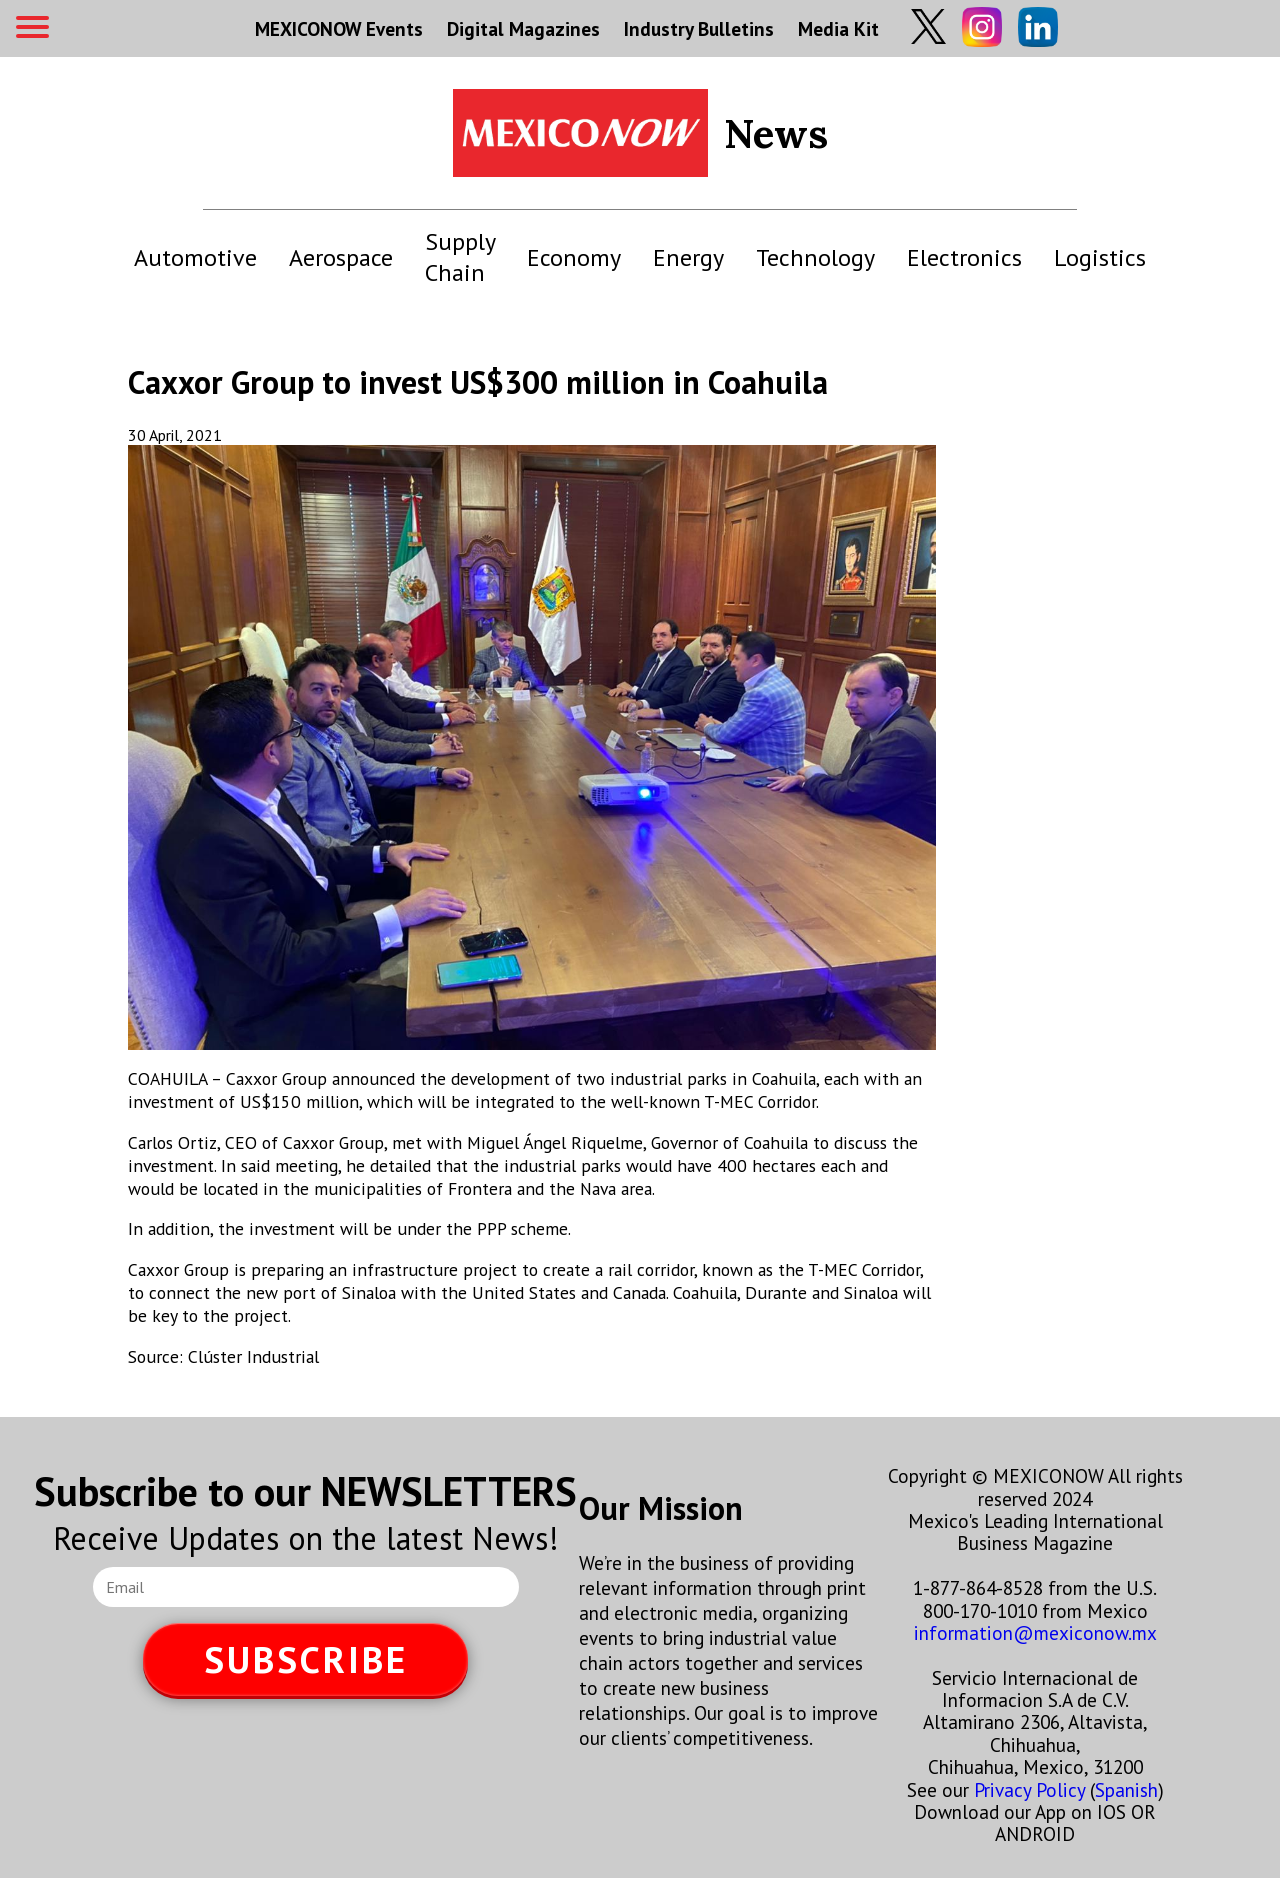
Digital (523, 28)
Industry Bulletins (699, 28)
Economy (574, 257)
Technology (815, 257)
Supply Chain (460, 257)
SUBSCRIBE (306, 1659)
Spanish (1126, 1789)
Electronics (964, 257)
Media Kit (838, 28)
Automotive (195, 257)
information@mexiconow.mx (1035, 1632)
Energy (688, 257)
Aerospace (341, 257)
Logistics (1100, 257)
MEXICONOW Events (339, 28)
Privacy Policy (1029, 1789)
